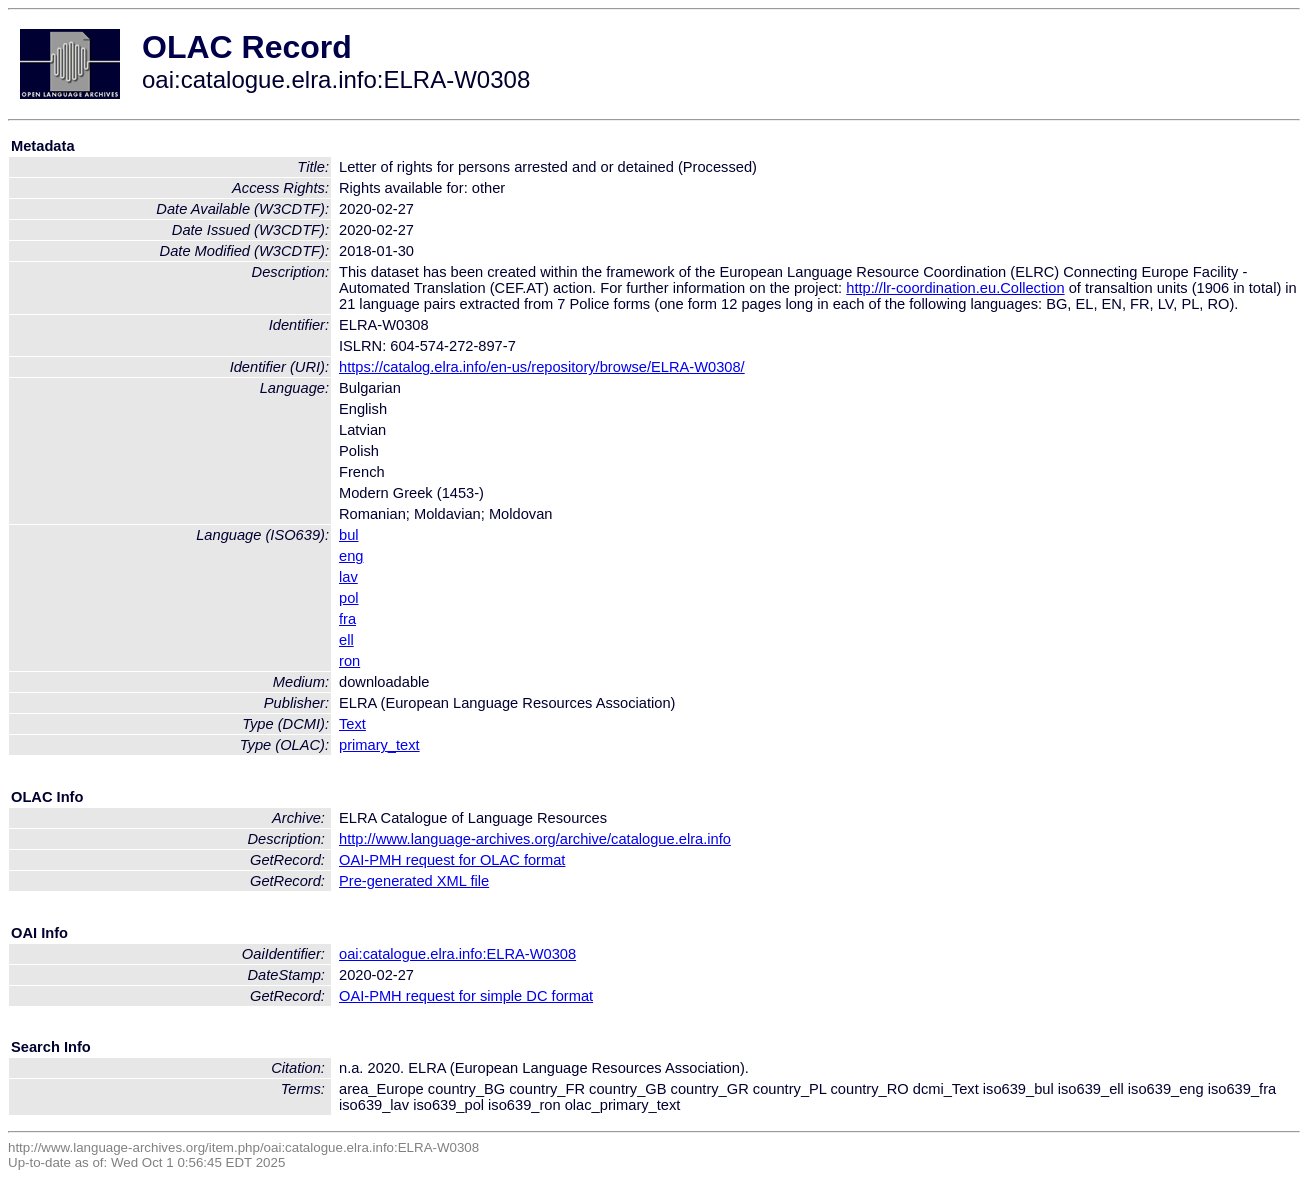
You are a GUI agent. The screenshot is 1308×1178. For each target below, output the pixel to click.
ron (349, 661)
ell (346, 640)
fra (347, 619)
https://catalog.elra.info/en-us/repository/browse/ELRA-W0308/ (542, 367)
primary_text (379, 745)
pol (349, 598)
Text (352, 724)
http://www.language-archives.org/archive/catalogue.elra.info (535, 839)
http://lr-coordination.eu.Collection (955, 288)
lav (348, 577)
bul (349, 535)
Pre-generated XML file (414, 881)
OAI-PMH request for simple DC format (466, 996)
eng (351, 556)
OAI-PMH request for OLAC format (452, 860)
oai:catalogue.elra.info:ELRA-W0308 (457, 954)
